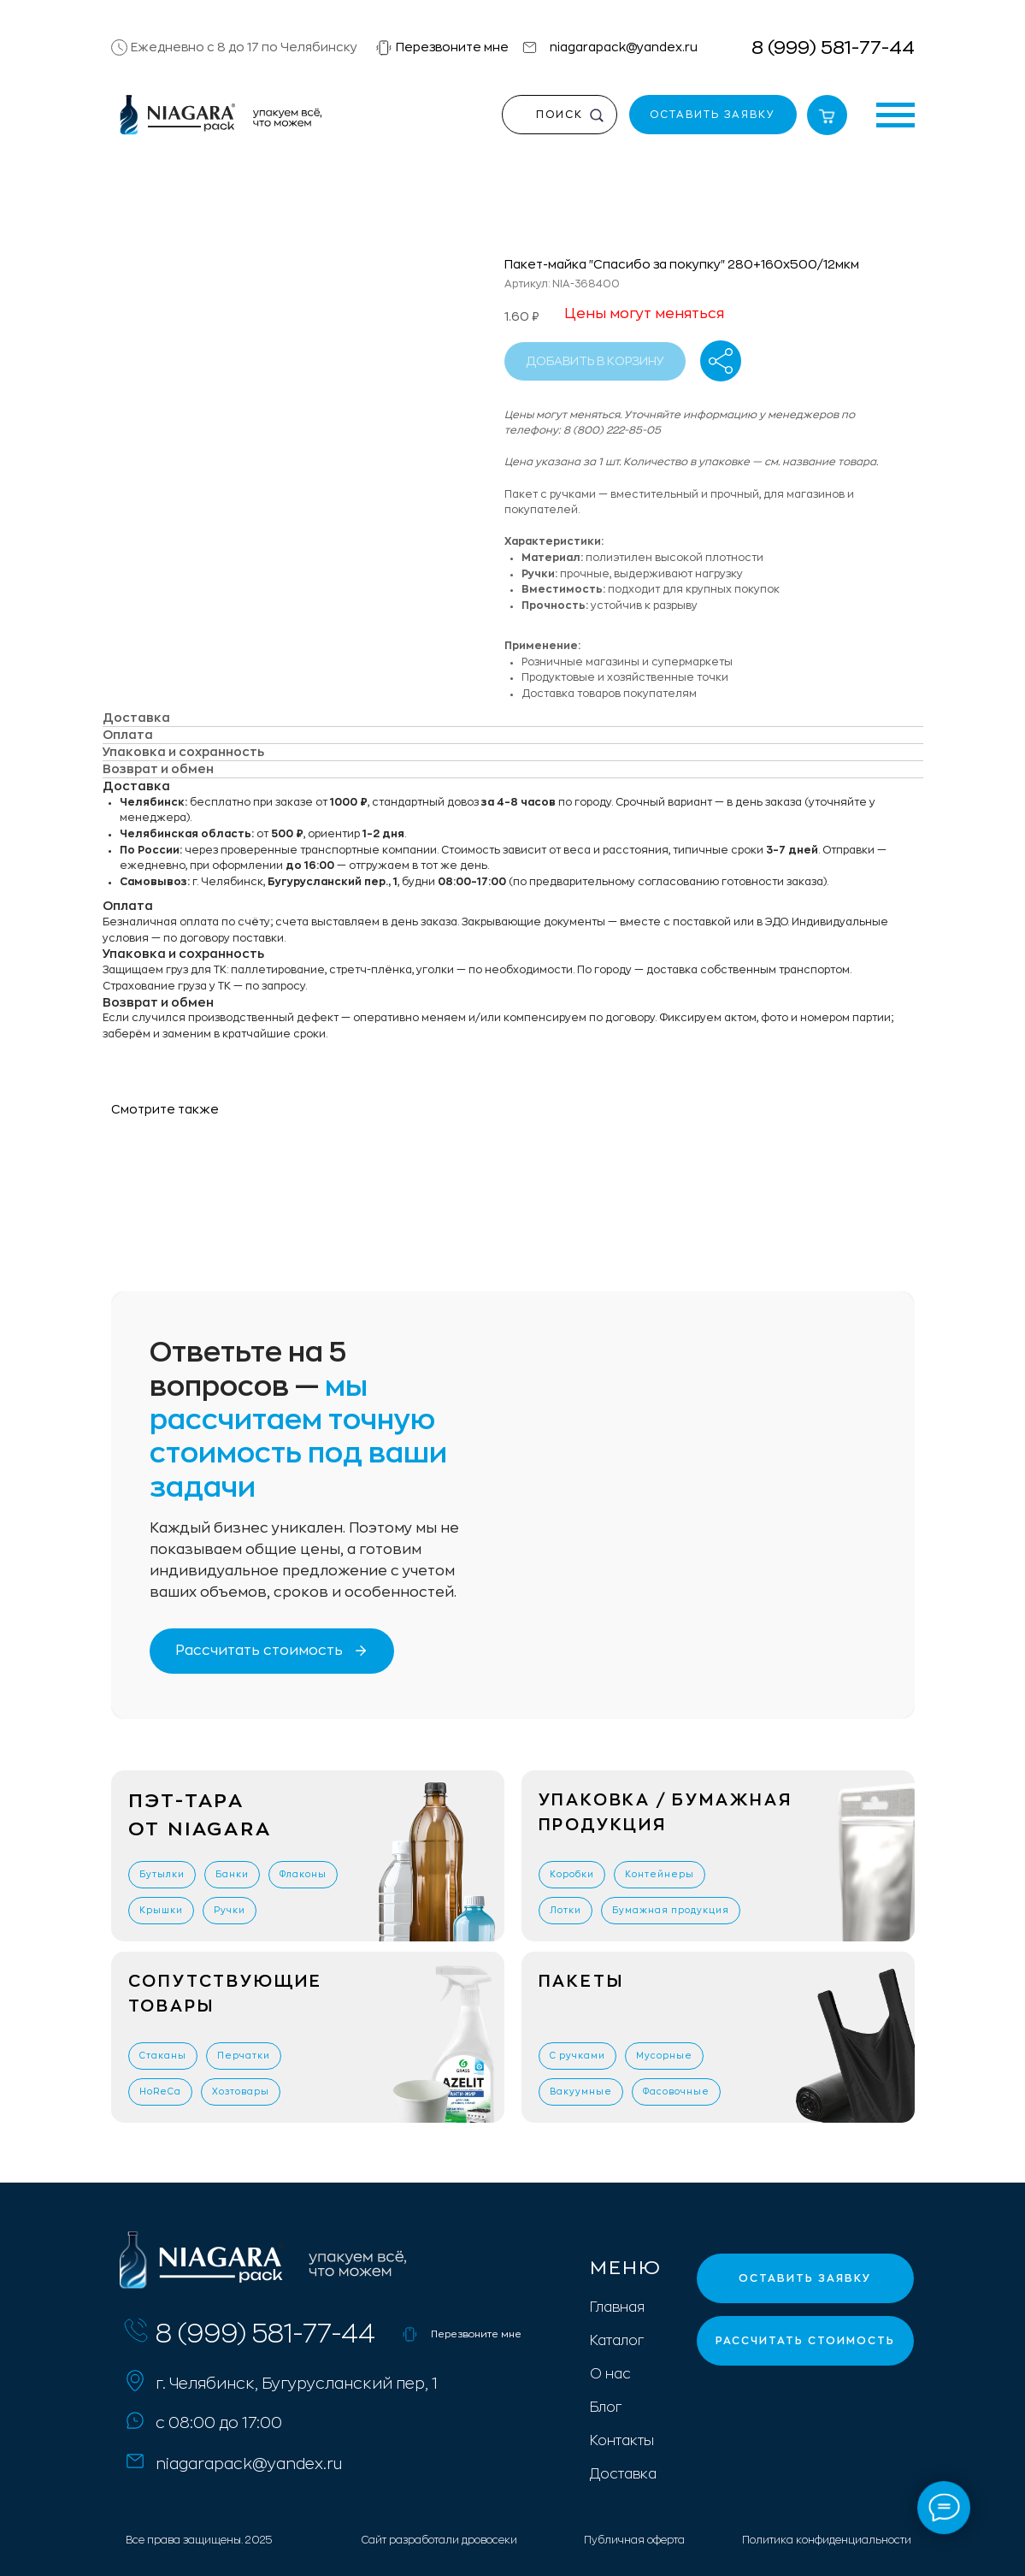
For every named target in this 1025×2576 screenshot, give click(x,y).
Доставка (623, 2474)
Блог (605, 2407)
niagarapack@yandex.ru (624, 47)
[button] (384, 48)
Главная (617, 2307)
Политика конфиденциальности (826, 2540)
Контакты (622, 2441)
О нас (610, 2374)
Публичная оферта (634, 2540)
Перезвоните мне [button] (452, 47)
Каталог (617, 2341)
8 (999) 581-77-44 (833, 47)
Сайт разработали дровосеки (439, 2540)
